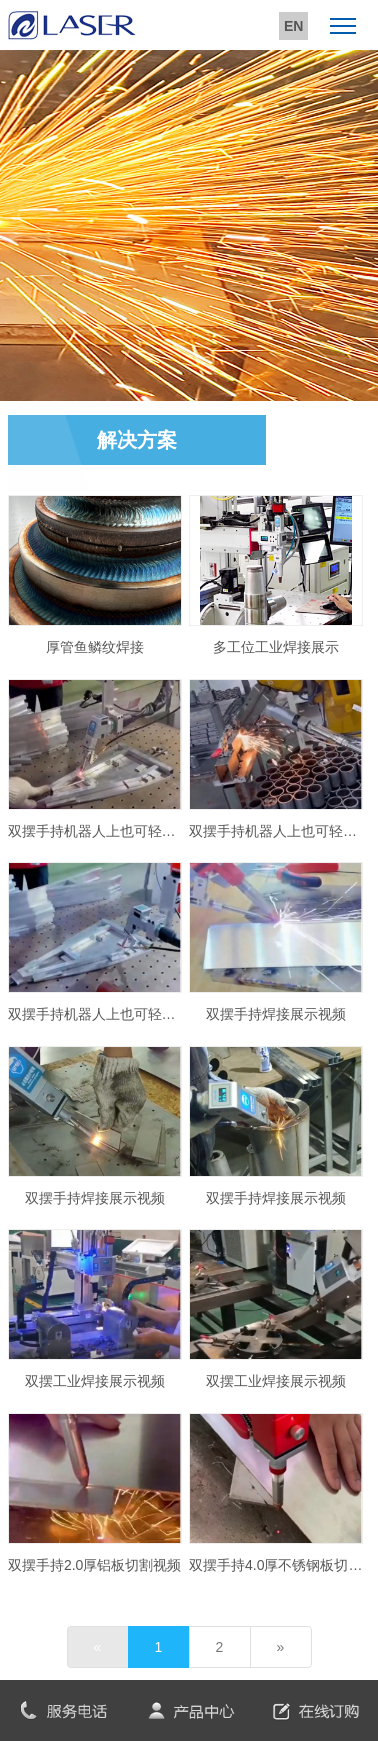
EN (293, 26)
